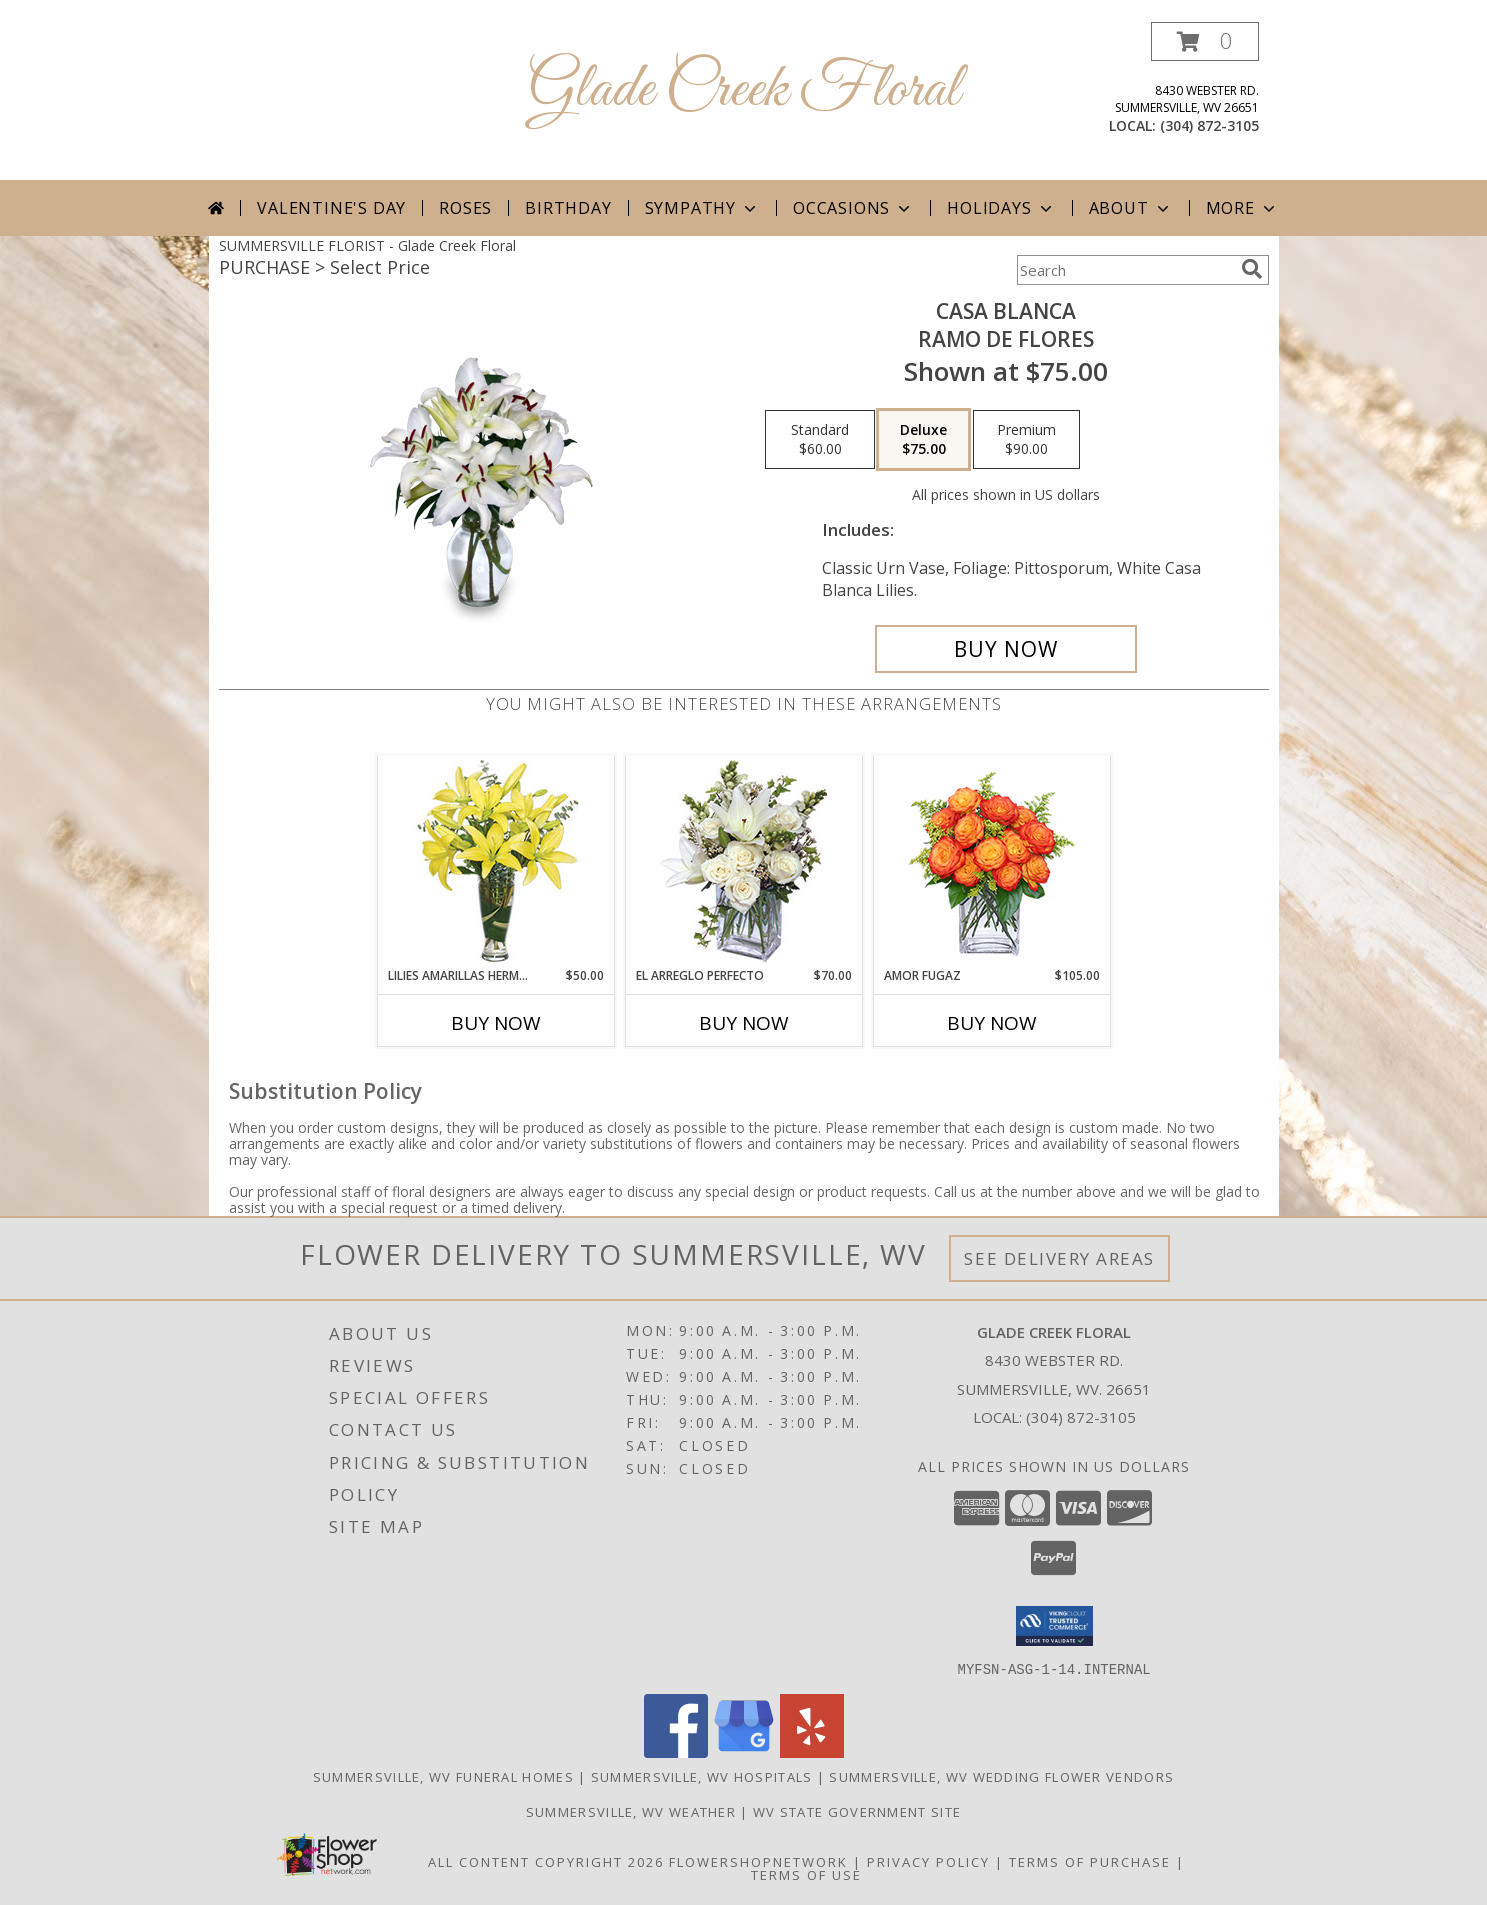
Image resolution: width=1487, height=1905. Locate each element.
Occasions (853, 208)
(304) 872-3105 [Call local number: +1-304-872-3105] (1209, 125)
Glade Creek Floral (744, 90)
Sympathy (702, 208)
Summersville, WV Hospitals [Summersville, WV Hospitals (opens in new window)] (702, 1776)
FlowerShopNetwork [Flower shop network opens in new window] (758, 1861)
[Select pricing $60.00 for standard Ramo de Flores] (820, 440)
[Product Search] (1125, 270)
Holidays (1001, 208)
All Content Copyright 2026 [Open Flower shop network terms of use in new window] (546, 1861)
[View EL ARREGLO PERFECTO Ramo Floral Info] (743, 861)
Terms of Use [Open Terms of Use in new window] (806, 1874)
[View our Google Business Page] (744, 1751)
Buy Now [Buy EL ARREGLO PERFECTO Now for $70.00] (744, 1023)
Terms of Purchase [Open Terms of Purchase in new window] (1090, 1861)
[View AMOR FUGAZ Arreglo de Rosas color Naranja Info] (991, 861)
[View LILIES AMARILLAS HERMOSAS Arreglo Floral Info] (495, 861)
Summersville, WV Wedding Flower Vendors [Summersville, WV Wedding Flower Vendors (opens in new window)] (1001, 1776)
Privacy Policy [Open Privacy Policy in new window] (928, 1861)
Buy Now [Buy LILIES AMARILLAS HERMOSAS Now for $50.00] (496, 1023)
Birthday (568, 208)
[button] (1205, 41)
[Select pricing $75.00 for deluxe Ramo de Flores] (923, 440)
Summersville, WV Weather (631, 1811)
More (1242, 208)
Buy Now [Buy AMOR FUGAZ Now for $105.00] (992, 1023)
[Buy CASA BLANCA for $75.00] (1006, 649)
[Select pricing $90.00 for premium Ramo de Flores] (1026, 440)
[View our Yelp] (812, 1751)
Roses (465, 208)
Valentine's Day (331, 208)
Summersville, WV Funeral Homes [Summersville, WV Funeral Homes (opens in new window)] (443, 1776)
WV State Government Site (857, 1811)
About (1131, 208)
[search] (1252, 269)
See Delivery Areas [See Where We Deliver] (1059, 1258)
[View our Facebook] (676, 1751)
